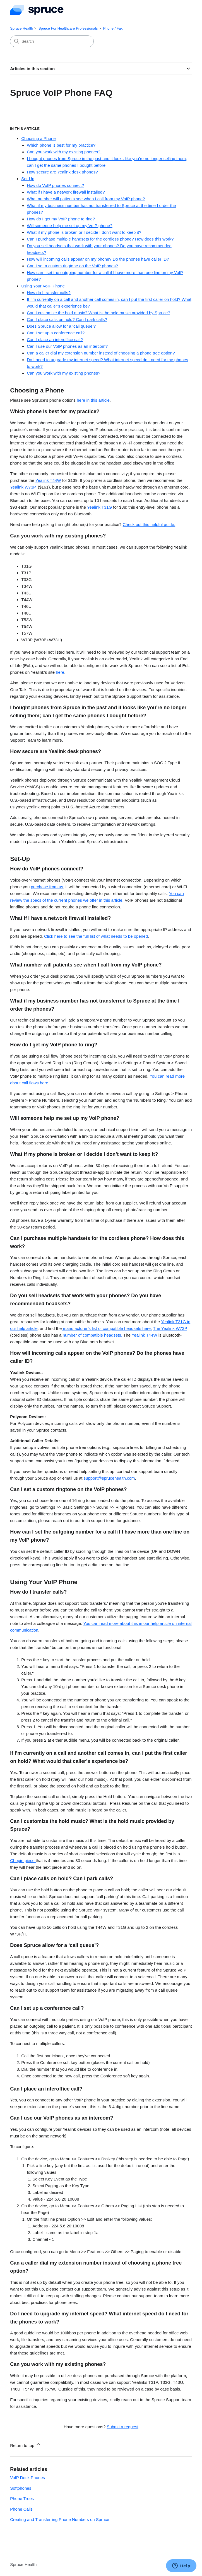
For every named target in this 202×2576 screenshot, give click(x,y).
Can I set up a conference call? (56, 332)
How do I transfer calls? (49, 292)
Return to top (25, 2444)
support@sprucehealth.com (109, 1478)
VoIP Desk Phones (27, 2477)
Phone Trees (22, 2498)
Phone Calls (21, 2509)
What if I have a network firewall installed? (66, 192)
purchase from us (47, 886)
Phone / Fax (112, 28)
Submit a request (122, 2426)
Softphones (20, 2488)
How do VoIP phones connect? (55, 185)
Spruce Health (21, 28)
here (60, 672)
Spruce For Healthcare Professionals (68, 28)
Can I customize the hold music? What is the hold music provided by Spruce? (98, 312)
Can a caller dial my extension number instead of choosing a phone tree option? (101, 353)
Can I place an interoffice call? (55, 339)
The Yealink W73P (170, 1328)
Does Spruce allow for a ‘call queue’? (61, 326)
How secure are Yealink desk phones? (62, 172)
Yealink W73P (22, 487)
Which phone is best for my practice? (61, 145)
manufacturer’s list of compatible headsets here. (107, 1328)
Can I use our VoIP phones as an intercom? (67, 346)
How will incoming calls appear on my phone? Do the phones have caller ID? (98, 259)
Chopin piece (23, 1860)
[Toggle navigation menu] (182, 10)
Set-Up (27, 178)
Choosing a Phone (38, 138)
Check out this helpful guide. (149, 524)
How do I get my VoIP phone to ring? (61, 218)
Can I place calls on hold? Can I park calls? (67, 319)
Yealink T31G (99, 507)
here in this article (93, 400)
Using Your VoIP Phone (43, 286)
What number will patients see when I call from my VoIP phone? (86, 198)
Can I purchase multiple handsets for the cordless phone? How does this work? (100, 239)
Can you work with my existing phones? (64, 151)
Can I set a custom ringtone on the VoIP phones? (72, 265)
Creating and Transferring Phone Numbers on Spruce (59, 2519)
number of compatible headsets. (92, 1335)
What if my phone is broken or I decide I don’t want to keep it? (84, 232)
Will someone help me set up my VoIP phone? (69, 225)
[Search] (51, 41)
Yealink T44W (48, 480)
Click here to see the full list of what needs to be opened (96, 936)
